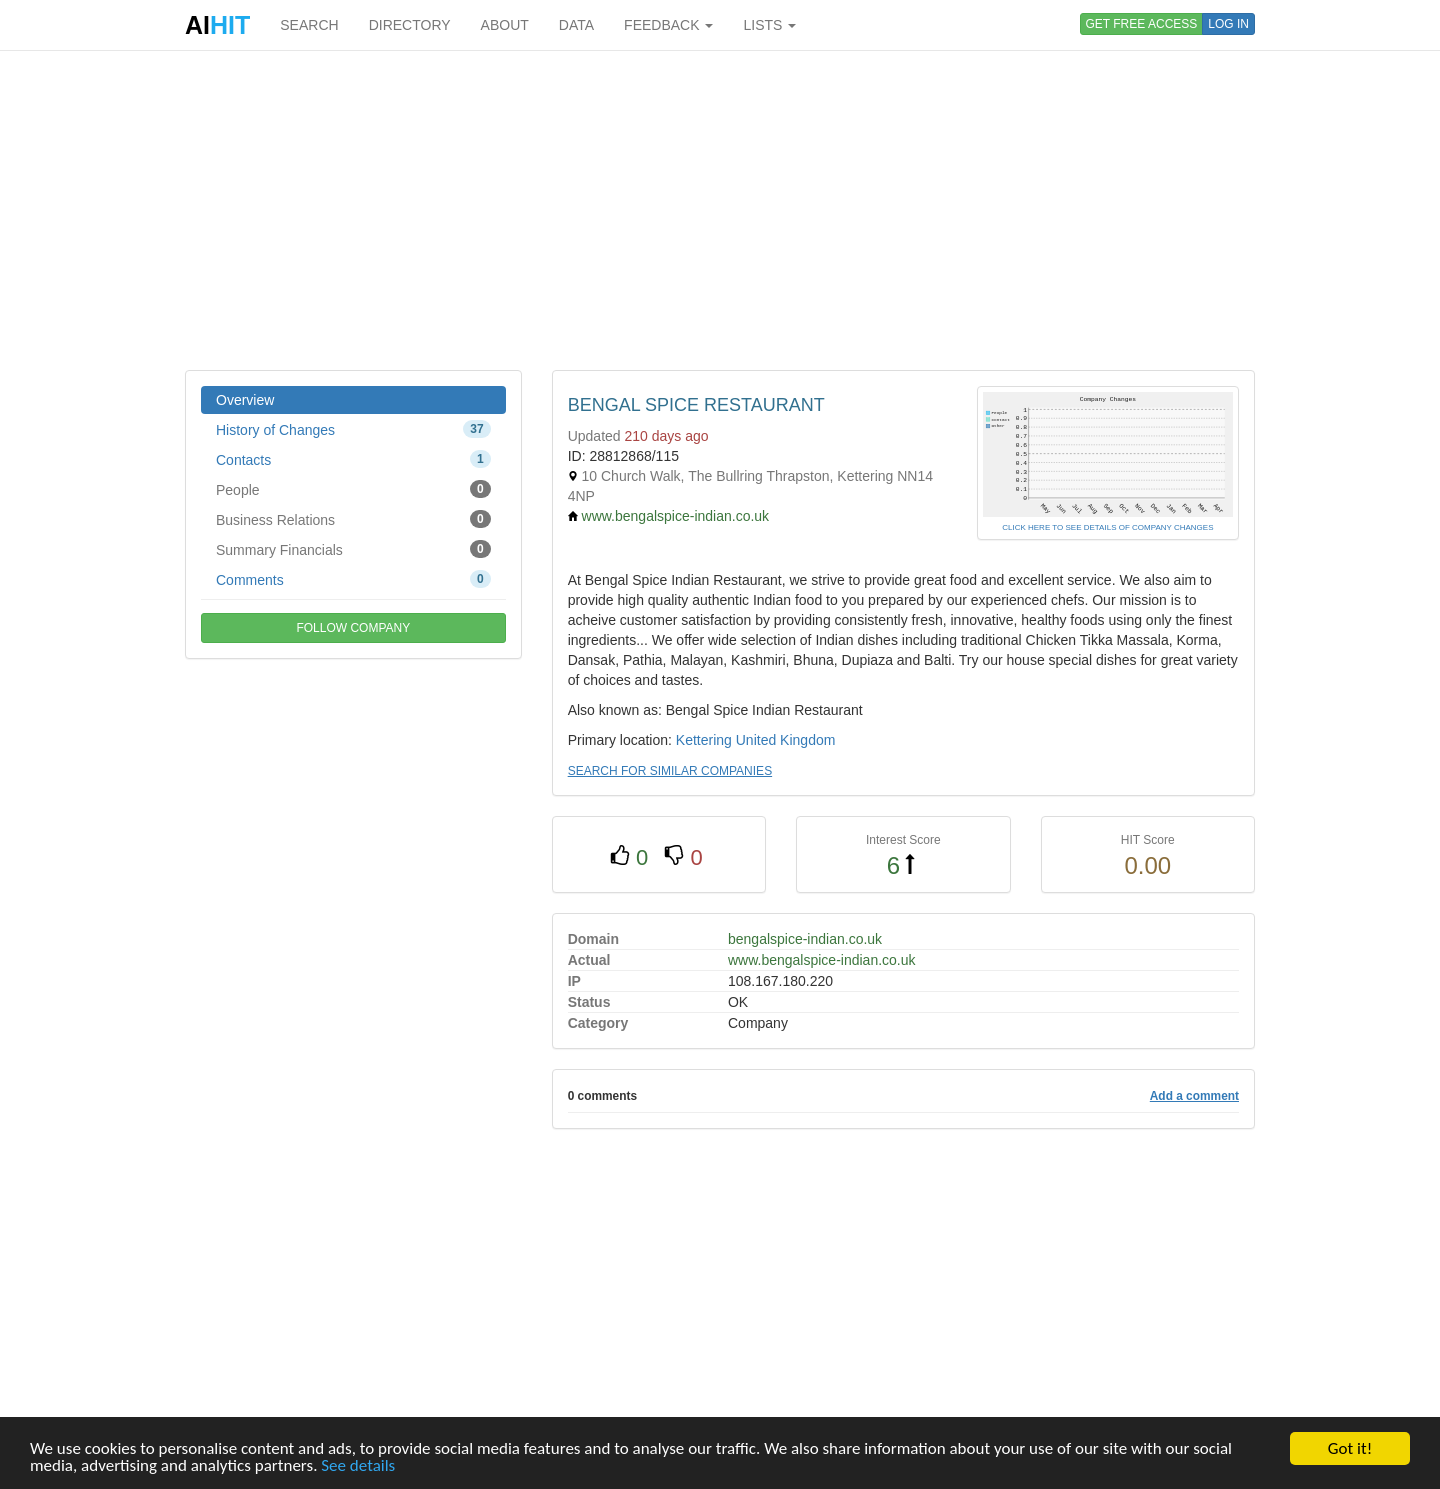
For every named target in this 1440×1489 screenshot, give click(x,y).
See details (358, 1466)
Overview (245, 400)
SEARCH (309, 25)
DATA (576, 25)
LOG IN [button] (1228, 24)
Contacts (353, 459)
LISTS (769, 25)
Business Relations (353, 519)
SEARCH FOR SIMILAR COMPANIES (670, 771)
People (353, 489)
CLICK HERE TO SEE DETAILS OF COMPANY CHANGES (1107, 527)
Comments (353, 579)
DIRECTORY (410, 25)
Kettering (704, 740)
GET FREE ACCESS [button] (1142, 24)
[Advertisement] (720, 210)
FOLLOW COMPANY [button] (353, 628)
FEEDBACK (668, 25)
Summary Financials (353, 549)
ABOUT (505, 25)
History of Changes (353, 429)
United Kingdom (786, 740)
